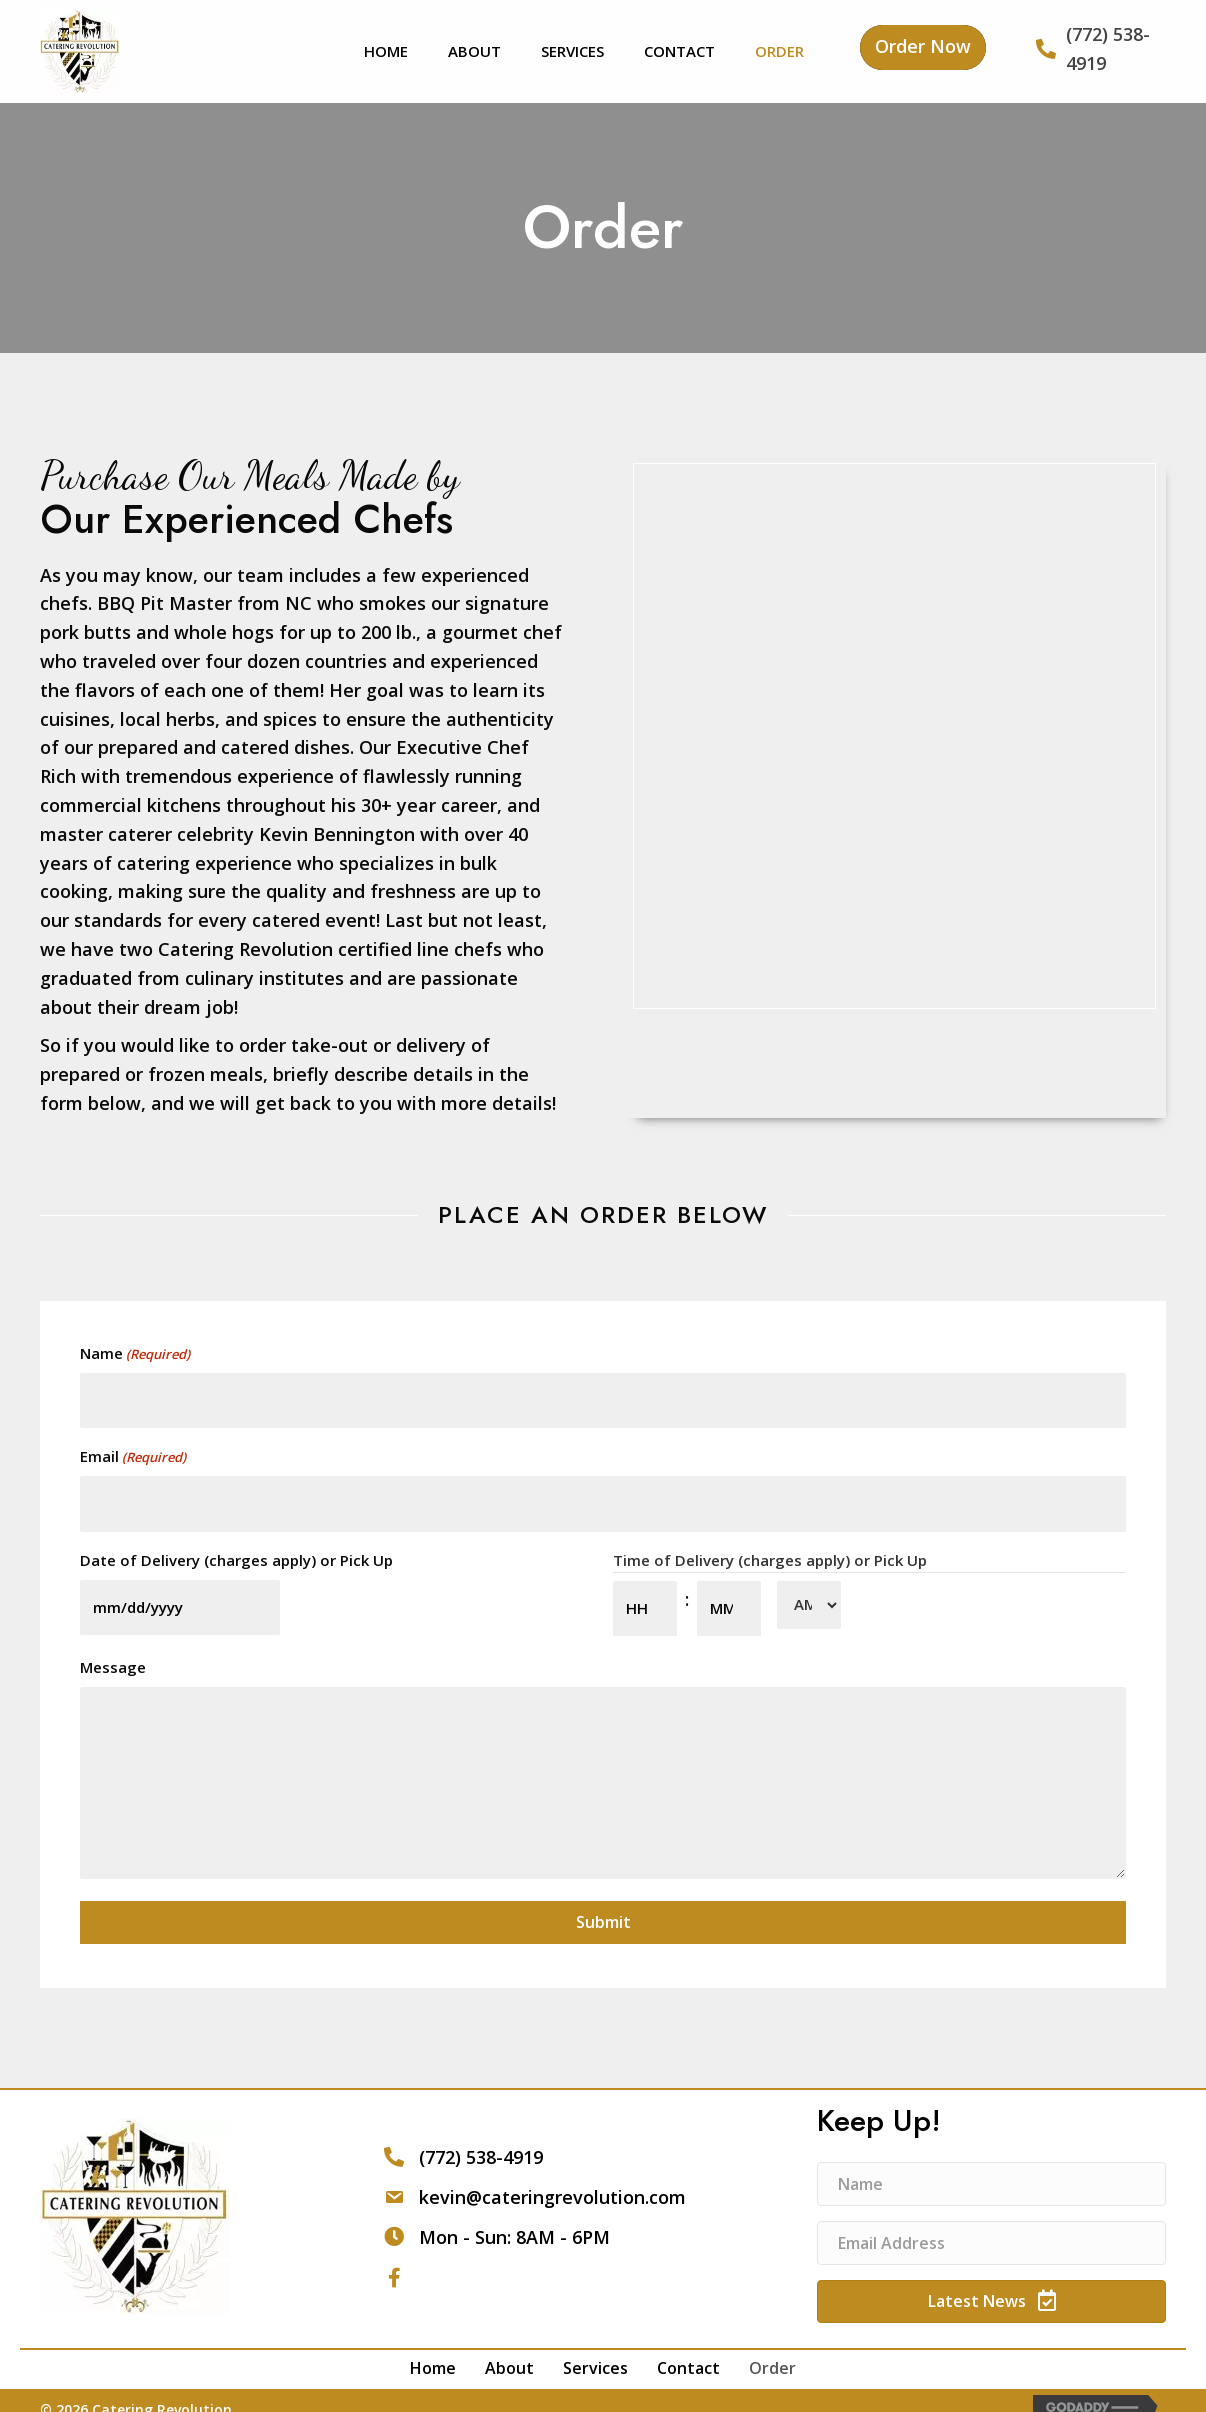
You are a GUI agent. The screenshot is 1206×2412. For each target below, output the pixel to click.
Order (772, 2345)
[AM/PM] (809, 1589)
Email (133, 1450)
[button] (923, 47)
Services (595, 2345)
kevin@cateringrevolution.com (552, 2174)
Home (433, 2345)
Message (113, 1644)
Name (135, 1354)
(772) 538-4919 (481, 2134)
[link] (386, 48)
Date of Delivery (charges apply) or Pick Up (236, 1544)
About (509, 2345)
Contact (688, 2345)
